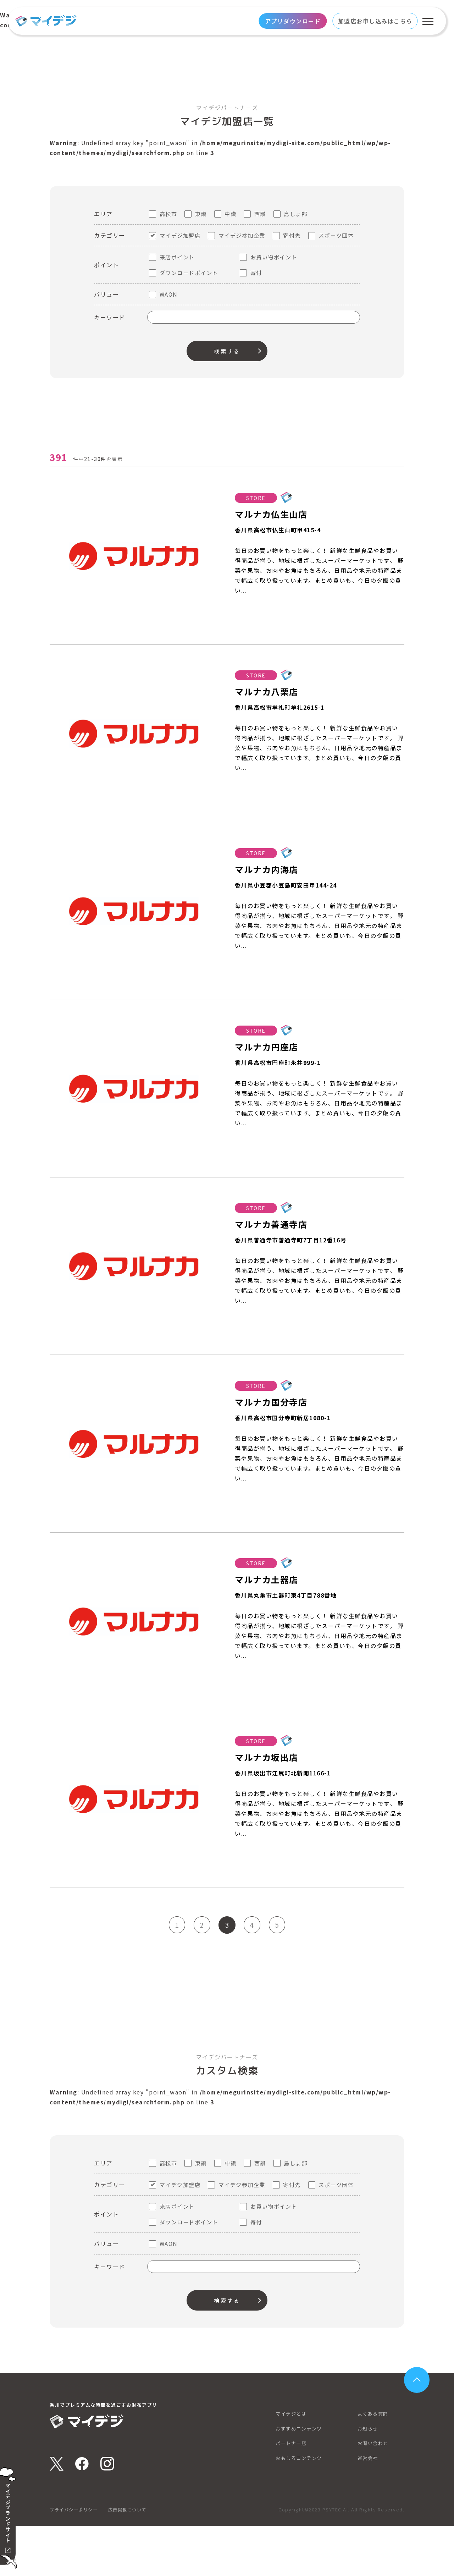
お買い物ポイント (273, 257)
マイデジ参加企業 (241, 235)
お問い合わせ (373, 2493)
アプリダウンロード (293, 21)
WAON (169, 294)
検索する (227, 351)
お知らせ (368, 2478)
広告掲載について (132, 2559)
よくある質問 (373, 2464)
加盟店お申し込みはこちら (375, 21)
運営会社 (368, 2507)
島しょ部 (295, 214)
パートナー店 (293, 2493)
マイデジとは (293, 2464)
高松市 (168, 214)
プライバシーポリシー (75, 2559)
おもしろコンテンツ (301, 2507)
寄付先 (292, 235)
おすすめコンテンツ (301, 2478)
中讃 (230, 214)
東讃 (201, 214)
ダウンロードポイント (189, 272)
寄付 (256, 272)
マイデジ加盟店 (180, 235)
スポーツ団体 (336, 235)
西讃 (260, 214)
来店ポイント (177, 257)
